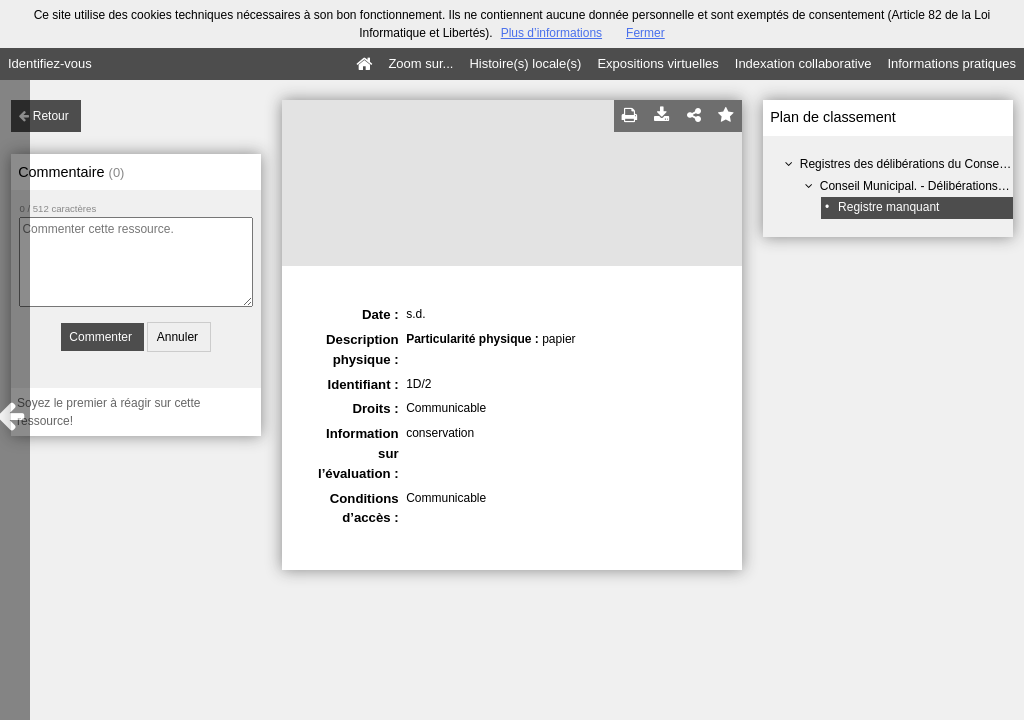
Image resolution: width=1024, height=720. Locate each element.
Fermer (645, 33)
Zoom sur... (420, 63)
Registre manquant (888, 207)
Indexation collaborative (803, 63)
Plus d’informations (551, 33)
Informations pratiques (951, 63)
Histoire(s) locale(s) (525, 63)
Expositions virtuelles (657, 63)
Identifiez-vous (50, 63)
